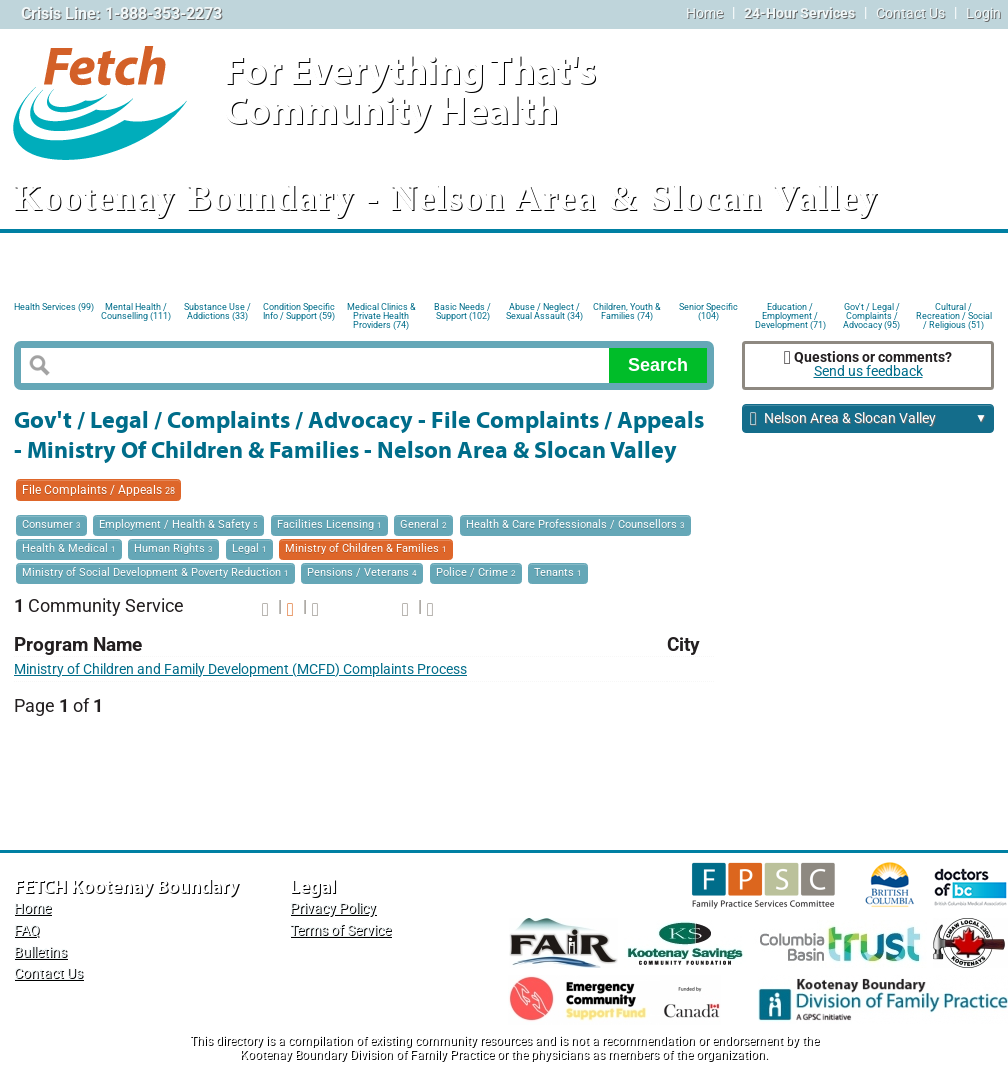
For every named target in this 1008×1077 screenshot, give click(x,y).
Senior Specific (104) (708, 311)
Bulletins (40, 952)
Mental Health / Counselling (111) (136, 311)
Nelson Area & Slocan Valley (868, 419)
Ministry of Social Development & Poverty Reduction (155, 572)
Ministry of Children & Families (366, 548)
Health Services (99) (54, 307)
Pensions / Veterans (362, 572)
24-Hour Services (799, 13)
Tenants (558, 572)
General (423, 524)
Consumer (51, 524)
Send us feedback (868, 371)
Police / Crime (476, 572)
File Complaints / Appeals (98, 490)
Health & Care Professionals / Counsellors (575, 524)
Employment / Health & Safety (178, 524)
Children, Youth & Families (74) (627, 311)
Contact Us (910, 13)
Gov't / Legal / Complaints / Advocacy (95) (871, 314)
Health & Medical (69, 548)
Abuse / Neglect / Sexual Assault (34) (544, 311)
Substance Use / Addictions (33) (217, 311)
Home (704, 13)
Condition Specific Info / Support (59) (299, 311)
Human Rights (173, 548)
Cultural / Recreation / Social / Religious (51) (954, 314)
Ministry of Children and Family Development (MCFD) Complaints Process (240, 669)
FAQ (27, 930)
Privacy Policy (333, 908)
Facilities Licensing (329, 524)
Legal (249, 548)
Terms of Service (340, 930)
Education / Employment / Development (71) (790, 314)
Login (983, 13)
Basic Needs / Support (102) (462, 311)
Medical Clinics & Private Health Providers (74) (381, 314)
